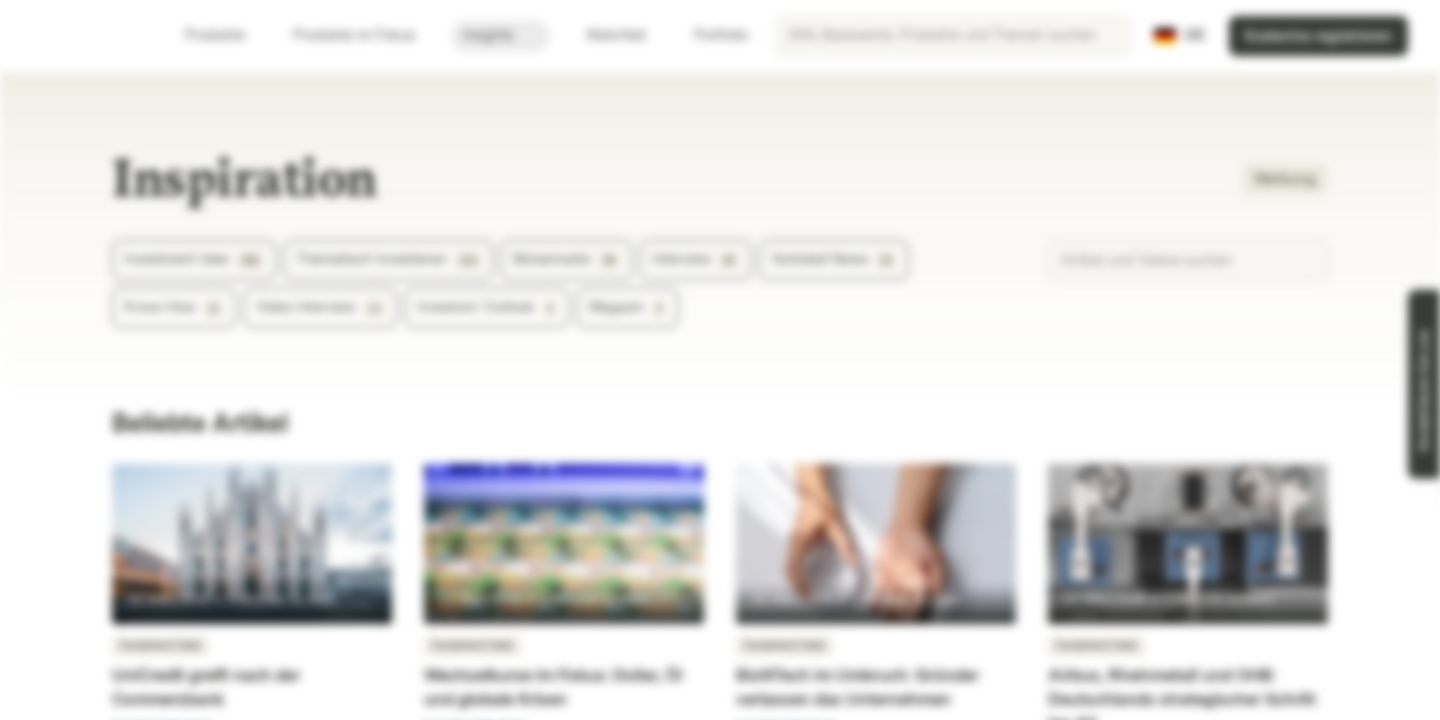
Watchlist (604, 35)
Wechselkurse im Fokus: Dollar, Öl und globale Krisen (553, 687)
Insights (500, 35)
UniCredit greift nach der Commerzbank (206, 687)
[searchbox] (953, 36)
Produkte (227, 35)
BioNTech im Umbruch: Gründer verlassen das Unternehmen (857, 687)
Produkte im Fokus (366, 35)
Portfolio (709, 35)
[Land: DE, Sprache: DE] (1179, 36)
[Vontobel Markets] (86, 36)
